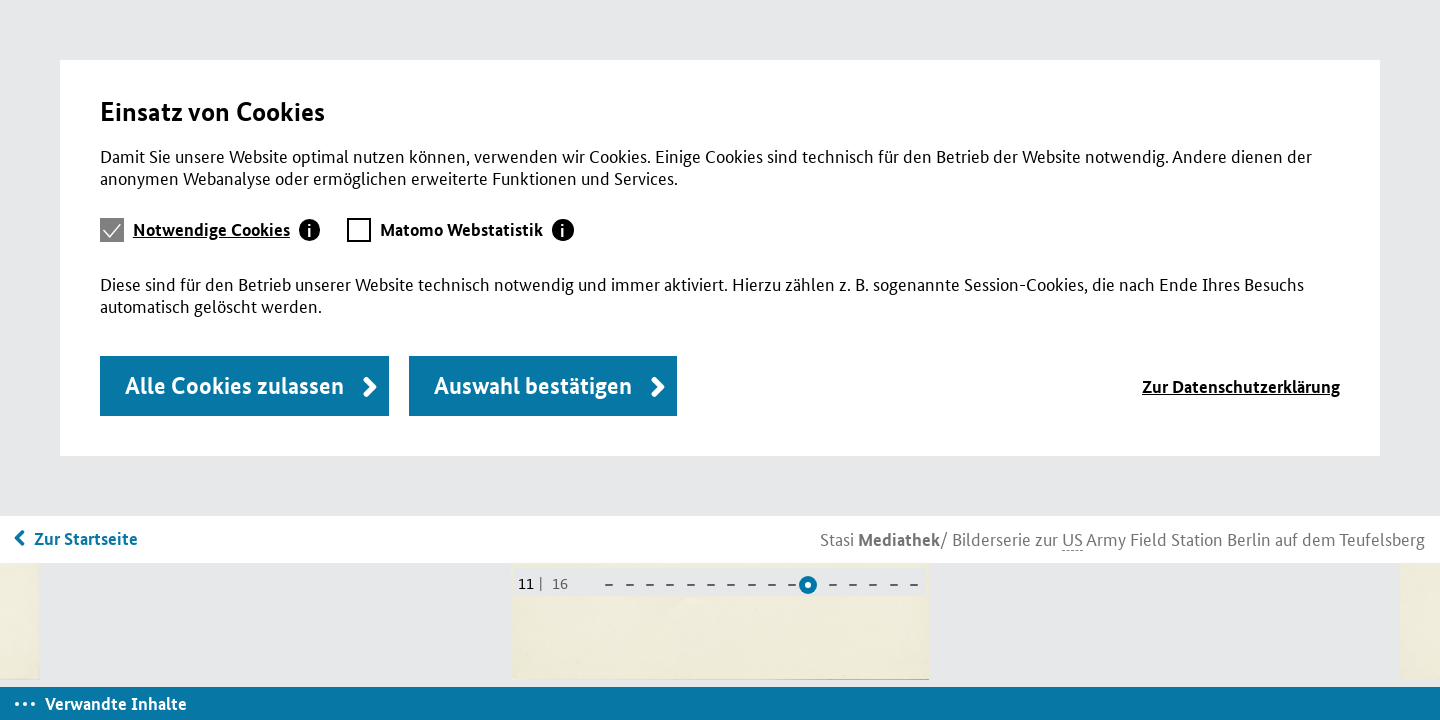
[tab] (227, 230)
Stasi (880, 538)
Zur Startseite (86, 538)
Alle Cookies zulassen (234, 385)
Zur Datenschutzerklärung (1241, 386)
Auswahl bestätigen (533, 385)
